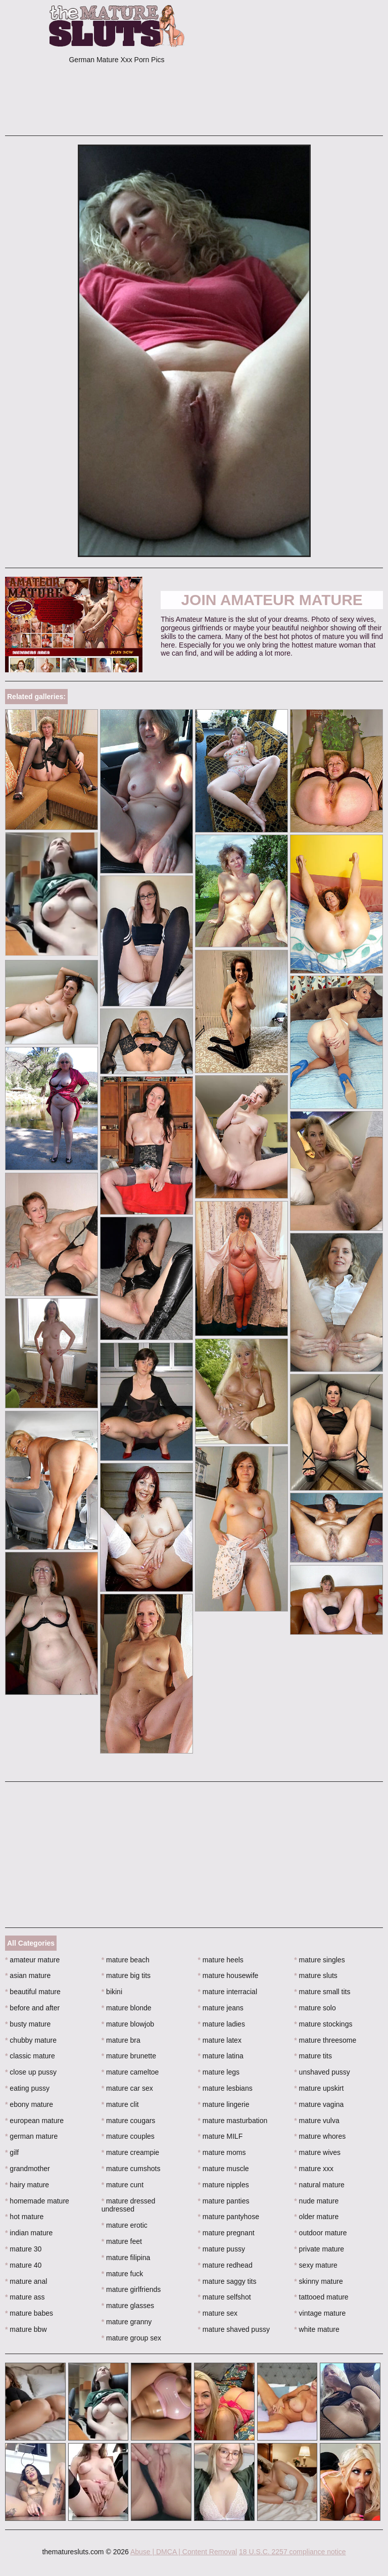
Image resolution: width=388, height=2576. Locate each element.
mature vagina (319, 2104)
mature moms (222, 2152)
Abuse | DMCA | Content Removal (183, 2552)
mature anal (26, 2281)
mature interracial (228, 1992)
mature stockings (323, 2024)
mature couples (128, 2136)
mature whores (320, 2136)
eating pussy (27, 2088)
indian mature (29, 2233)
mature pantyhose (228, 2217)
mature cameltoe (130, 2072)
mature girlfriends (131, 2289)
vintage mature (320, 2313)
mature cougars (129, 2121)
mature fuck (122, 2274)
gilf (12, 2152)
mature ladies (221, 2024)
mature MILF (220, 2136)
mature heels (221, 1960)
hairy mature (27, 2185)
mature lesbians (225, 2088)
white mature (317, 2329)
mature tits (313, 2056)
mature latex (219, 2040)
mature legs (219, 2072)
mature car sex (127, 2088)
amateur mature (32, 1960)
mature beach (126, 1960)
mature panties (224, 2201)
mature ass (25, 2297)
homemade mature (37, 2201)
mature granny (127, 2322)
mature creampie (130, 2152)
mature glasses (128, 2306)
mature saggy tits (227, 2281)
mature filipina (126, 2257)
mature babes (29, 2313)
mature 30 (23, 2249)
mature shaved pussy (234, 2329)
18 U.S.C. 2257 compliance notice (292, 2552)
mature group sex (131, 2338)
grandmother (27, 2169)
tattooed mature (321, 2297)
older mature (316, 2217)
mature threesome (325, 2040)
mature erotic (125, 2225)
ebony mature (29, 2104)
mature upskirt (319, 2088)
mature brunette (129, 2056)
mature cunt (122, 2185)
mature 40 (23, 2265)
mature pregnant (226, 2233)
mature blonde (127, 2008)
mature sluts (315, 1975)
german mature (31, 2136)
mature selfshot (224, 2297)
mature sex (218, 2313)
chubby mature (31, 2040)
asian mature (28, 1975)
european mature (34, 2121)
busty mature (28, 2024)
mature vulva (317, 2121)
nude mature (316, 2201)
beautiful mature (33, 1992)
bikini (112, 1992)
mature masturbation (233, 2121)
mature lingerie (224, 2104)
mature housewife (228, 1975)
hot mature (24, 2217)
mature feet (122, 2241)
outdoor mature (320, 2233)
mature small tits (322, 1992)
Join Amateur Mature (271, 599)
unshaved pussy (322, 2072)
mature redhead (225, 2265)
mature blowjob (128, 2024)
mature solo (315, 2008)
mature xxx (313, 2169)
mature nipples (223, 2185)
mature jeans (221, 2008)
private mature (319, 2249)
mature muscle (223, 2169)
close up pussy (31, 2072)
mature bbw (26, 2329)
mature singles (319, 1960)
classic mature (30, 2056)
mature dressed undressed (129, 2205)
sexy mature (315, 2265)
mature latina (221, 2056)
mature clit (120, 2104)
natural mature (319, 2185)
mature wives (317, 2152)
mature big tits (126, 1975)
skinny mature (318, 2281)
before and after (32, 2008)
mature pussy (221, 2249)
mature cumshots (131, 2169)
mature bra (121, 2040)
